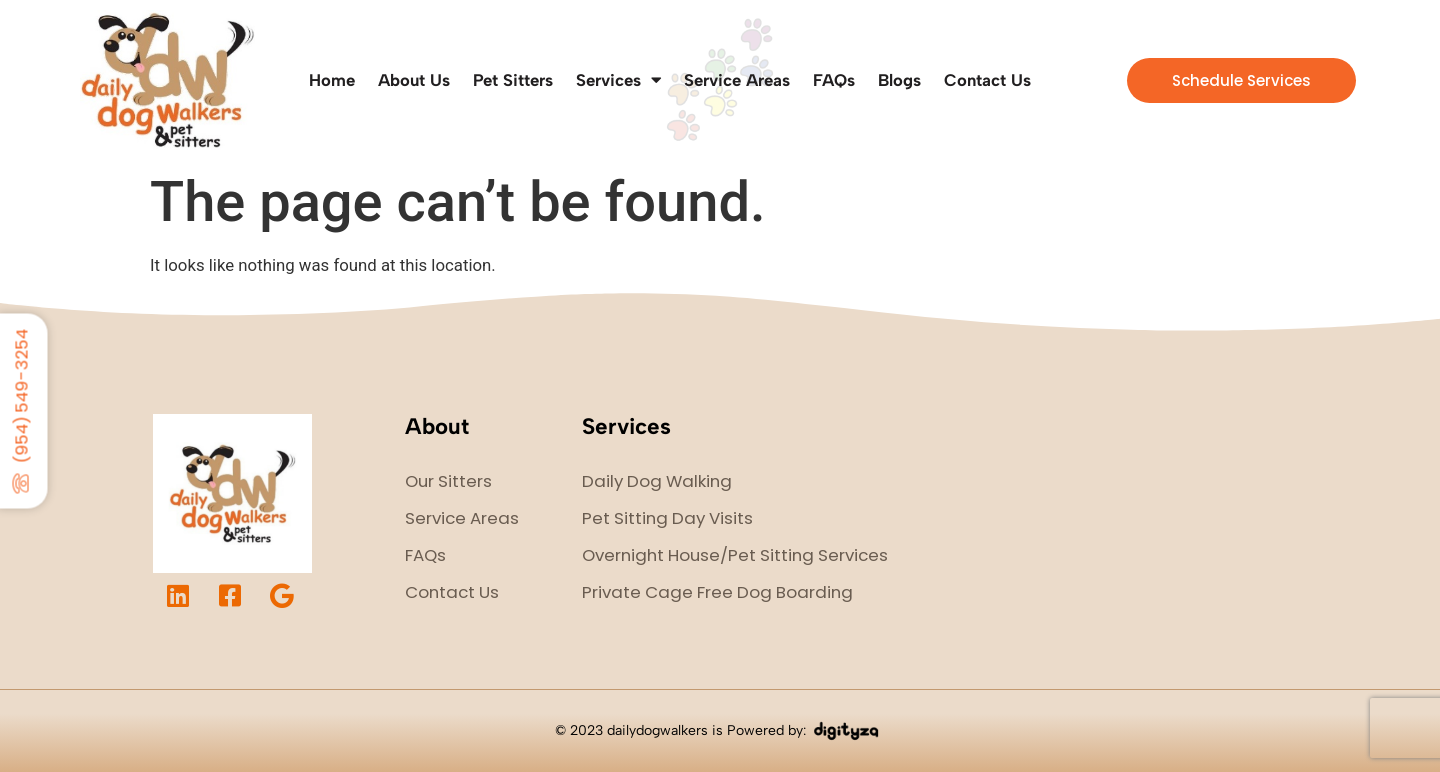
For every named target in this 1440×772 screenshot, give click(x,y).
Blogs (899, 80)
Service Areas (737, 80)
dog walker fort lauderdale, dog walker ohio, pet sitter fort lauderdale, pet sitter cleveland (1151, 507)
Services (618, 80)
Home (332, 80)
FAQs (834, 80)
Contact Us (987, 80)
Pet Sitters (513, 80)
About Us (414, 80)
